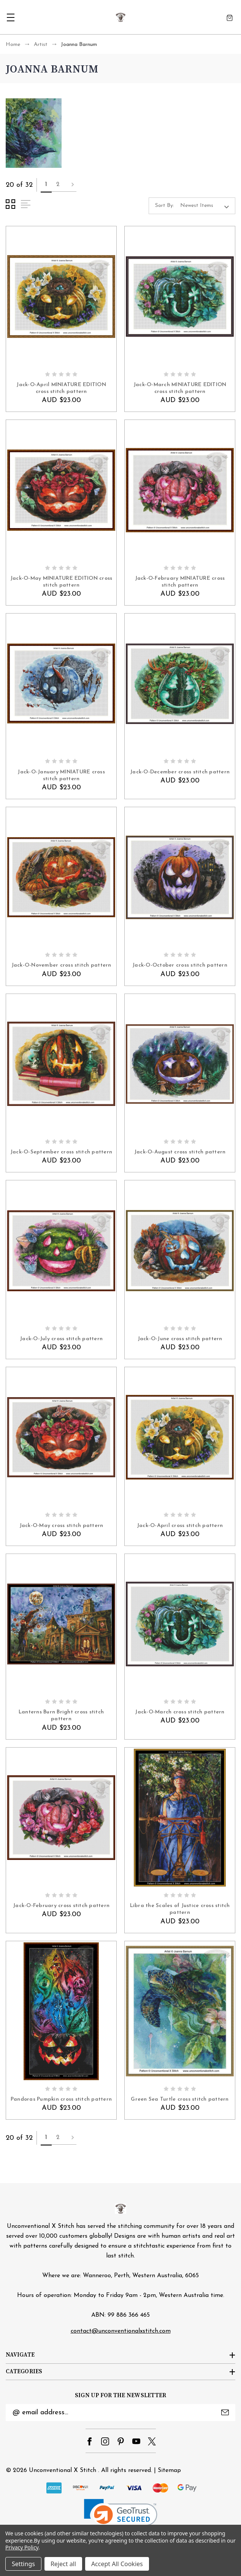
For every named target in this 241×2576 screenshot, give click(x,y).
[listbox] (207, 206)
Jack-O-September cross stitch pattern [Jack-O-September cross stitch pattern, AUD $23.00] (61, 1152)
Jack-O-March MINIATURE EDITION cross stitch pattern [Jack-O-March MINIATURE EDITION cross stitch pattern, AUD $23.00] (180, 388)
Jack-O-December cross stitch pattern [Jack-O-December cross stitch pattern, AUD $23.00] (180, 772)
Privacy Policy (21, 2547)
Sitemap (169, 2470)
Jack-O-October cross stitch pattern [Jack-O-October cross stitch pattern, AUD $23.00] (179, 965)
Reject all (63, 2564)
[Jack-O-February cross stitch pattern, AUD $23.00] (61, 1818)
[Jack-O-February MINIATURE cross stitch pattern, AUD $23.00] (180, 490)
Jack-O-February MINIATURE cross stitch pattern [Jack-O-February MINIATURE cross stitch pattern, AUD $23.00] (180, 582)
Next (72, 184)
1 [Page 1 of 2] (46, 184)
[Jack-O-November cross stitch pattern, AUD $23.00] (61, 877)
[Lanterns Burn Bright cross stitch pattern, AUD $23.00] (61, 1624)
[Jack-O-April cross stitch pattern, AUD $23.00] (180, 1437)
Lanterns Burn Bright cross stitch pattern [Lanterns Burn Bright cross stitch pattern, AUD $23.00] (61, 1715)
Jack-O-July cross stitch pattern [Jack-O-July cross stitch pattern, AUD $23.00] (61, 1339)
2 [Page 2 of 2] (58, 184)
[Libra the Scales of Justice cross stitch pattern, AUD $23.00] (180, 1818)
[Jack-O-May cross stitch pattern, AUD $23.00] (61, 1437)
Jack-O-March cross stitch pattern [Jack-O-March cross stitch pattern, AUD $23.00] (179, 1712)
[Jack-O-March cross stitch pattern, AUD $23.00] (180, 1624)
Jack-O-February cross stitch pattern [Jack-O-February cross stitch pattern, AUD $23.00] (61, 1906)
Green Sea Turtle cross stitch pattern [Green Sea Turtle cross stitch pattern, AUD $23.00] (179, 2099)
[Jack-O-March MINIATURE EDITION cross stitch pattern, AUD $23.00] (180, 296)
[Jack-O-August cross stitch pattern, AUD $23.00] (180, 1064)
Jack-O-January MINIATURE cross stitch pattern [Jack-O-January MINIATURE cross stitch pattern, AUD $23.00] (61, 775)
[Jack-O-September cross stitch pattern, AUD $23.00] (61, 1064)
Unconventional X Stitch (62, 2470)
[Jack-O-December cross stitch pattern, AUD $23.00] (180, 684)
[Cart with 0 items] (229, 17)
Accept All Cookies (117, 2564)
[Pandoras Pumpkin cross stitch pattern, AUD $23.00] (61, 2011)
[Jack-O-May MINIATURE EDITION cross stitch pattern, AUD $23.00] (61, 490)
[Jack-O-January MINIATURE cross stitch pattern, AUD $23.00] (61, 684)
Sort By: (164, 205)
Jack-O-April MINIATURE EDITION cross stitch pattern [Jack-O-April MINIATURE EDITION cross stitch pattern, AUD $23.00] (61, 388)
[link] (120, 2517)
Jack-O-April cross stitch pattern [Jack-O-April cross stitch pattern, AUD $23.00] (180, 1526)
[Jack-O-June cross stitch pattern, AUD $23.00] (180, 1251)
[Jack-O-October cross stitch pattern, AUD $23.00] (180, 877)
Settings (23, 2564)
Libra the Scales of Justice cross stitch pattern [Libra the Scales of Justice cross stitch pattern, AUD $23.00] (180, 1909)
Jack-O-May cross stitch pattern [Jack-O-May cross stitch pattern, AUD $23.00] (61, 1526)
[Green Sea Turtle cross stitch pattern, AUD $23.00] (180, 2011)
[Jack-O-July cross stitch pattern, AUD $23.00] (61, 1251)
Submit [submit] (225, 2412)
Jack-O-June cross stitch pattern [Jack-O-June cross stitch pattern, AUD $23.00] (180, 1339)
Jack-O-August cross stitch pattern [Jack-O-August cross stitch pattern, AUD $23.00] (180, 1152)
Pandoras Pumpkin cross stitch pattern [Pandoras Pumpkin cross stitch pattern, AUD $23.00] (61, 2099)
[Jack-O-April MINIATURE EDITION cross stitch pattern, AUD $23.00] (61, 296)
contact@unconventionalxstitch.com (121, 2331)
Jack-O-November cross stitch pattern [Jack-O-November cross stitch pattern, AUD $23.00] (61, 965)
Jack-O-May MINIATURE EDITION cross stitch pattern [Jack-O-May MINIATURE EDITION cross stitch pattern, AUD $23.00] (61, 582)
